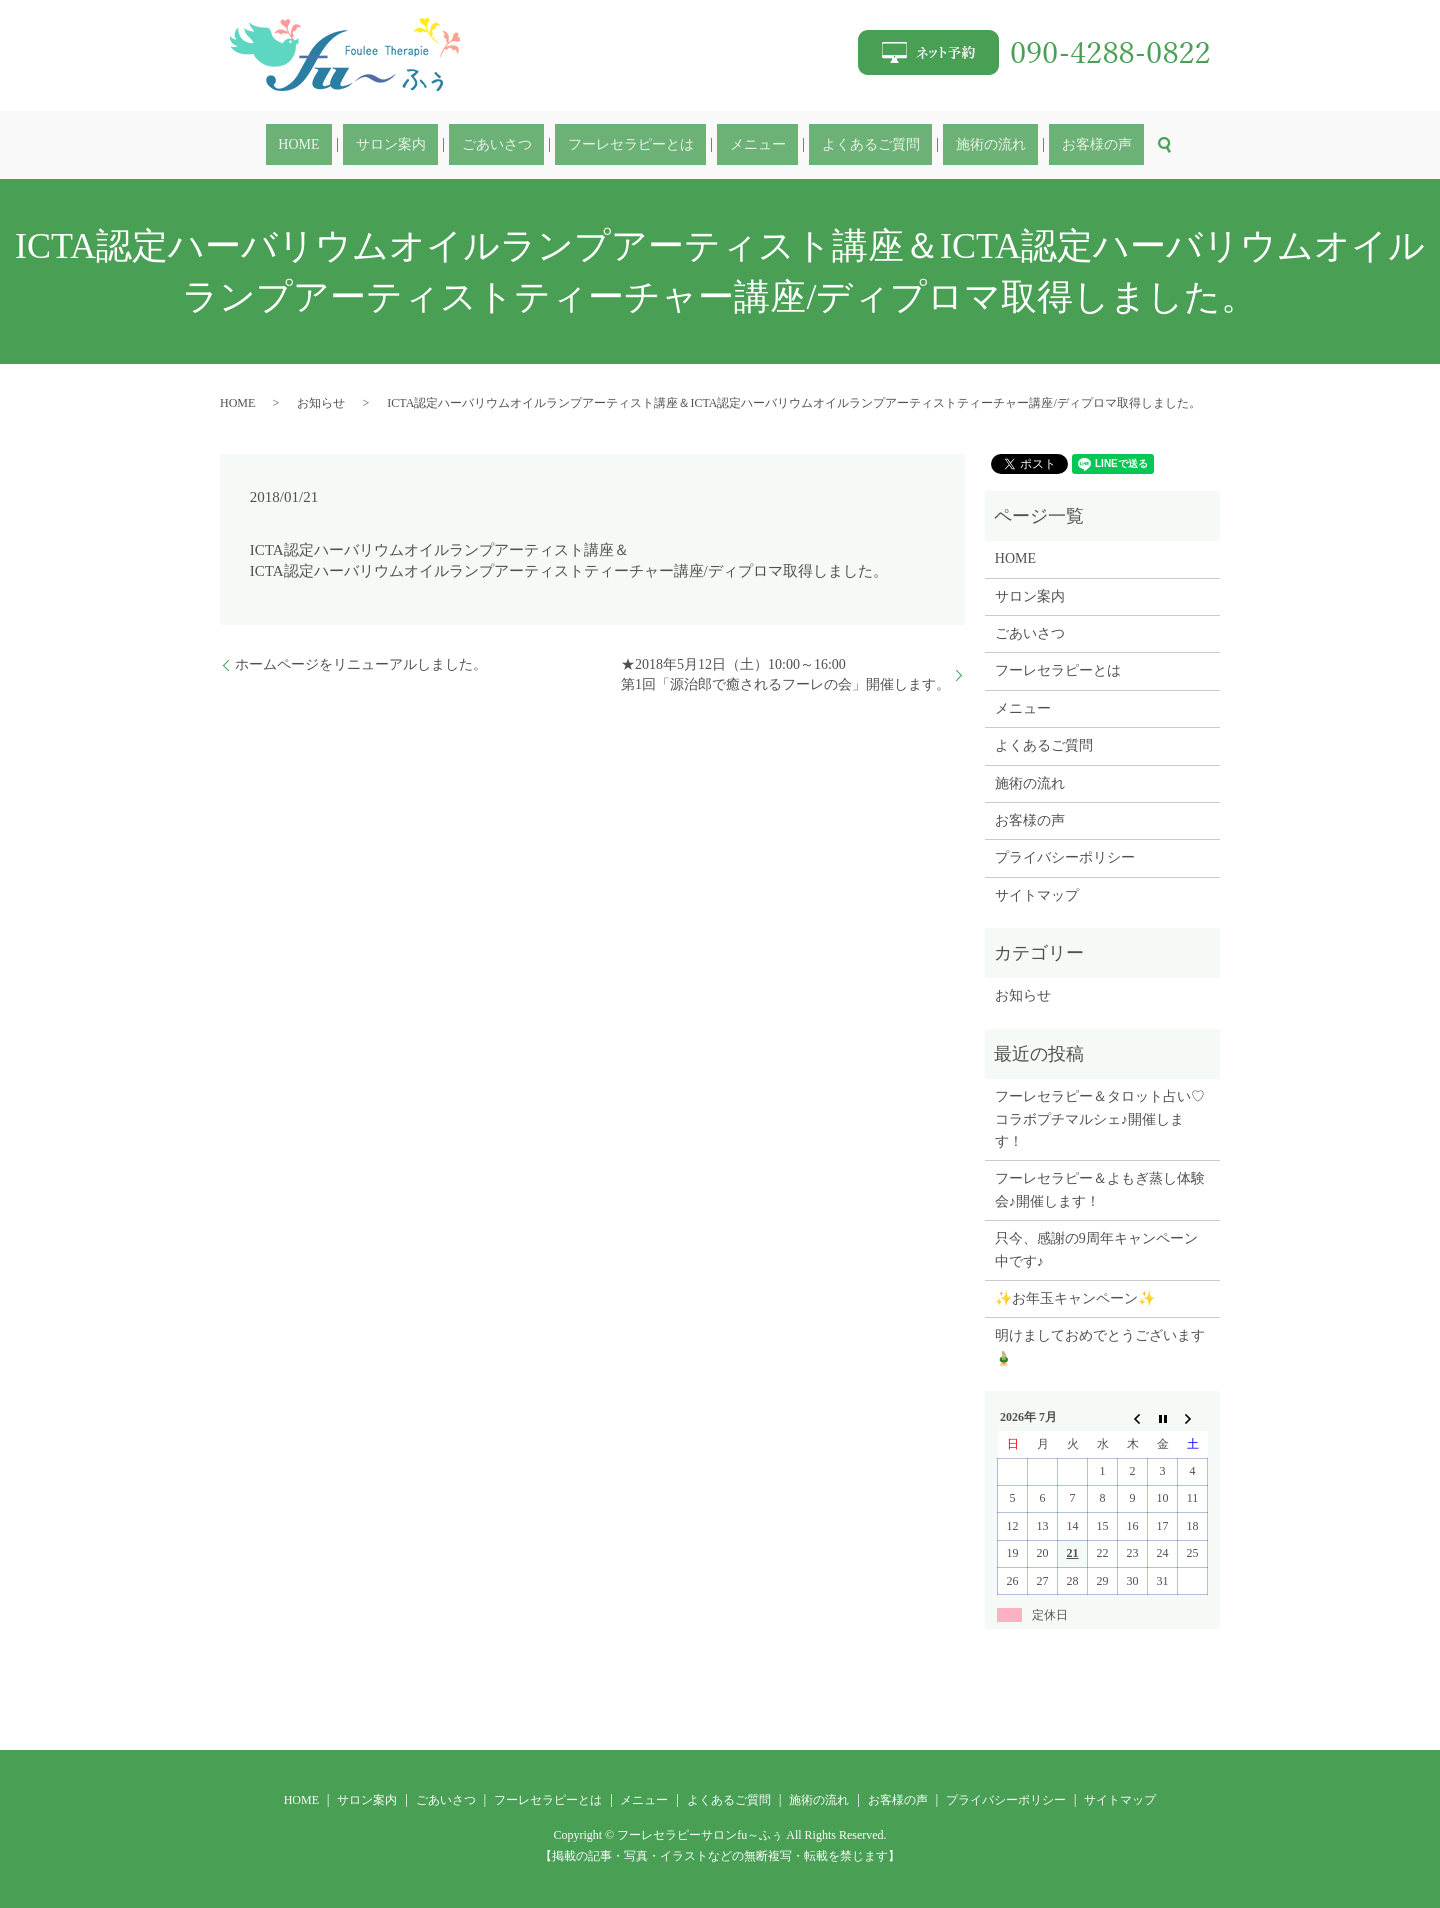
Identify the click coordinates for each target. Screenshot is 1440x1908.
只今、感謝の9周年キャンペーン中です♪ (1096, 1249)
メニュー (745, 145)
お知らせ (321, 403)
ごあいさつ (534, 145)
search (1065, 145)
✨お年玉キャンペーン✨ (1075, 1298)
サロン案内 (453, 145)
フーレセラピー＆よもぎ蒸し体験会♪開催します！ (1100, 1189)
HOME (385, 145)
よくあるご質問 (833, 145)
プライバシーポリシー (1065, 857)
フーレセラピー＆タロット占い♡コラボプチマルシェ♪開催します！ (1100, 1119)
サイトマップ (1037, 895)
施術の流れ (929, 145)
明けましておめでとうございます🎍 (1100, 1346)
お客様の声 (1010, 145)
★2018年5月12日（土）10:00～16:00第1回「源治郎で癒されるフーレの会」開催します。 (785, 674)
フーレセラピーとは (643, 145)
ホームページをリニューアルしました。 (361, 664)
